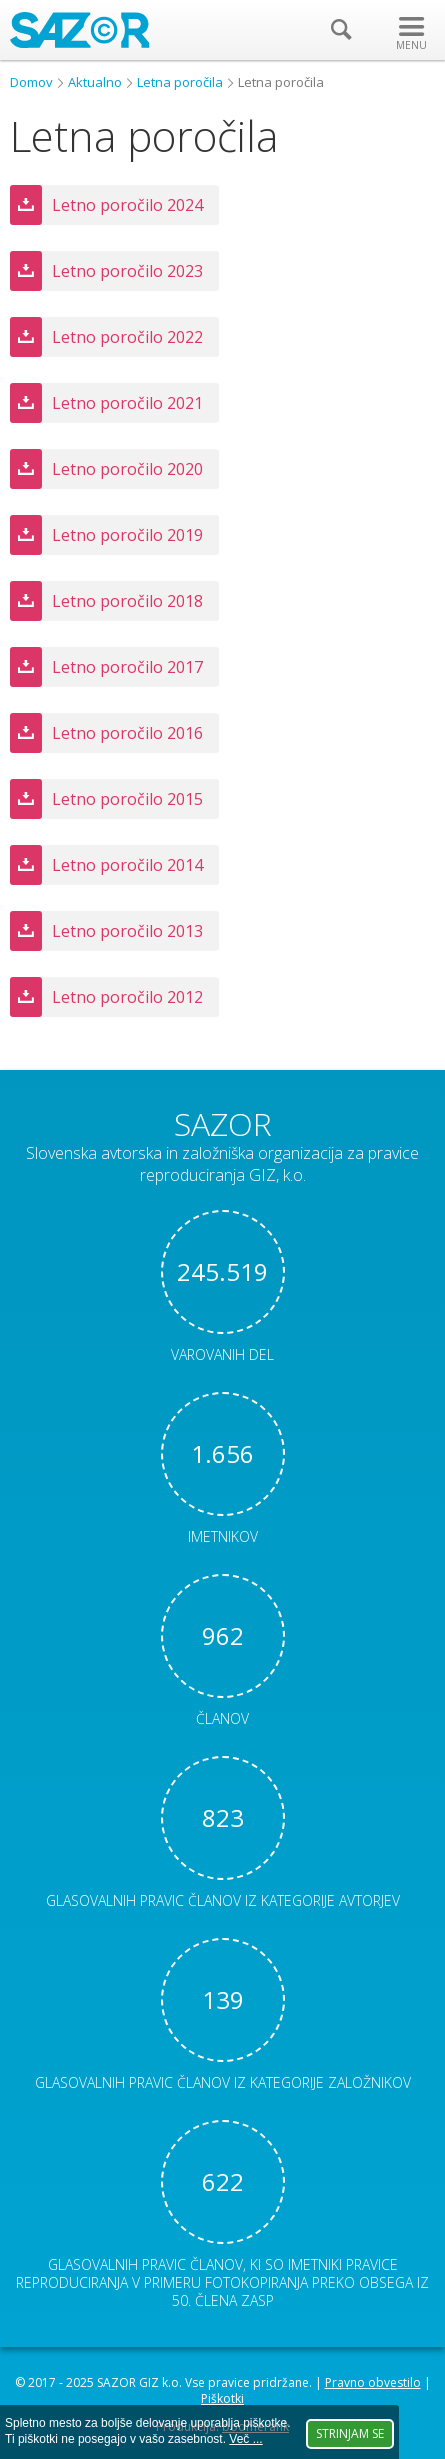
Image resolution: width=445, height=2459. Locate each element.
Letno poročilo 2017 (127, 667)
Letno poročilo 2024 (127, 205)
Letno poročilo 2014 (127, 865)
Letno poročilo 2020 (127, 469)
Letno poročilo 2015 (127, 799)
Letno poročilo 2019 (127, 535)
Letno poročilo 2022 (127, 337)
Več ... (245, 2439)
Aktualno (95, 82)
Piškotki (222, 2398)
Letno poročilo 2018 (127, 601)
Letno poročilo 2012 (127, 997)
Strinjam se (350, 2433)
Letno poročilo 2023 (127, 271)
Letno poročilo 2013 (127, 931)
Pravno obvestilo (373, 2382)
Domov (31, 82)
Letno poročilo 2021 (127, 403)
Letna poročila (180, 82)
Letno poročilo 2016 (127, 733)
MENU (411, 45)
